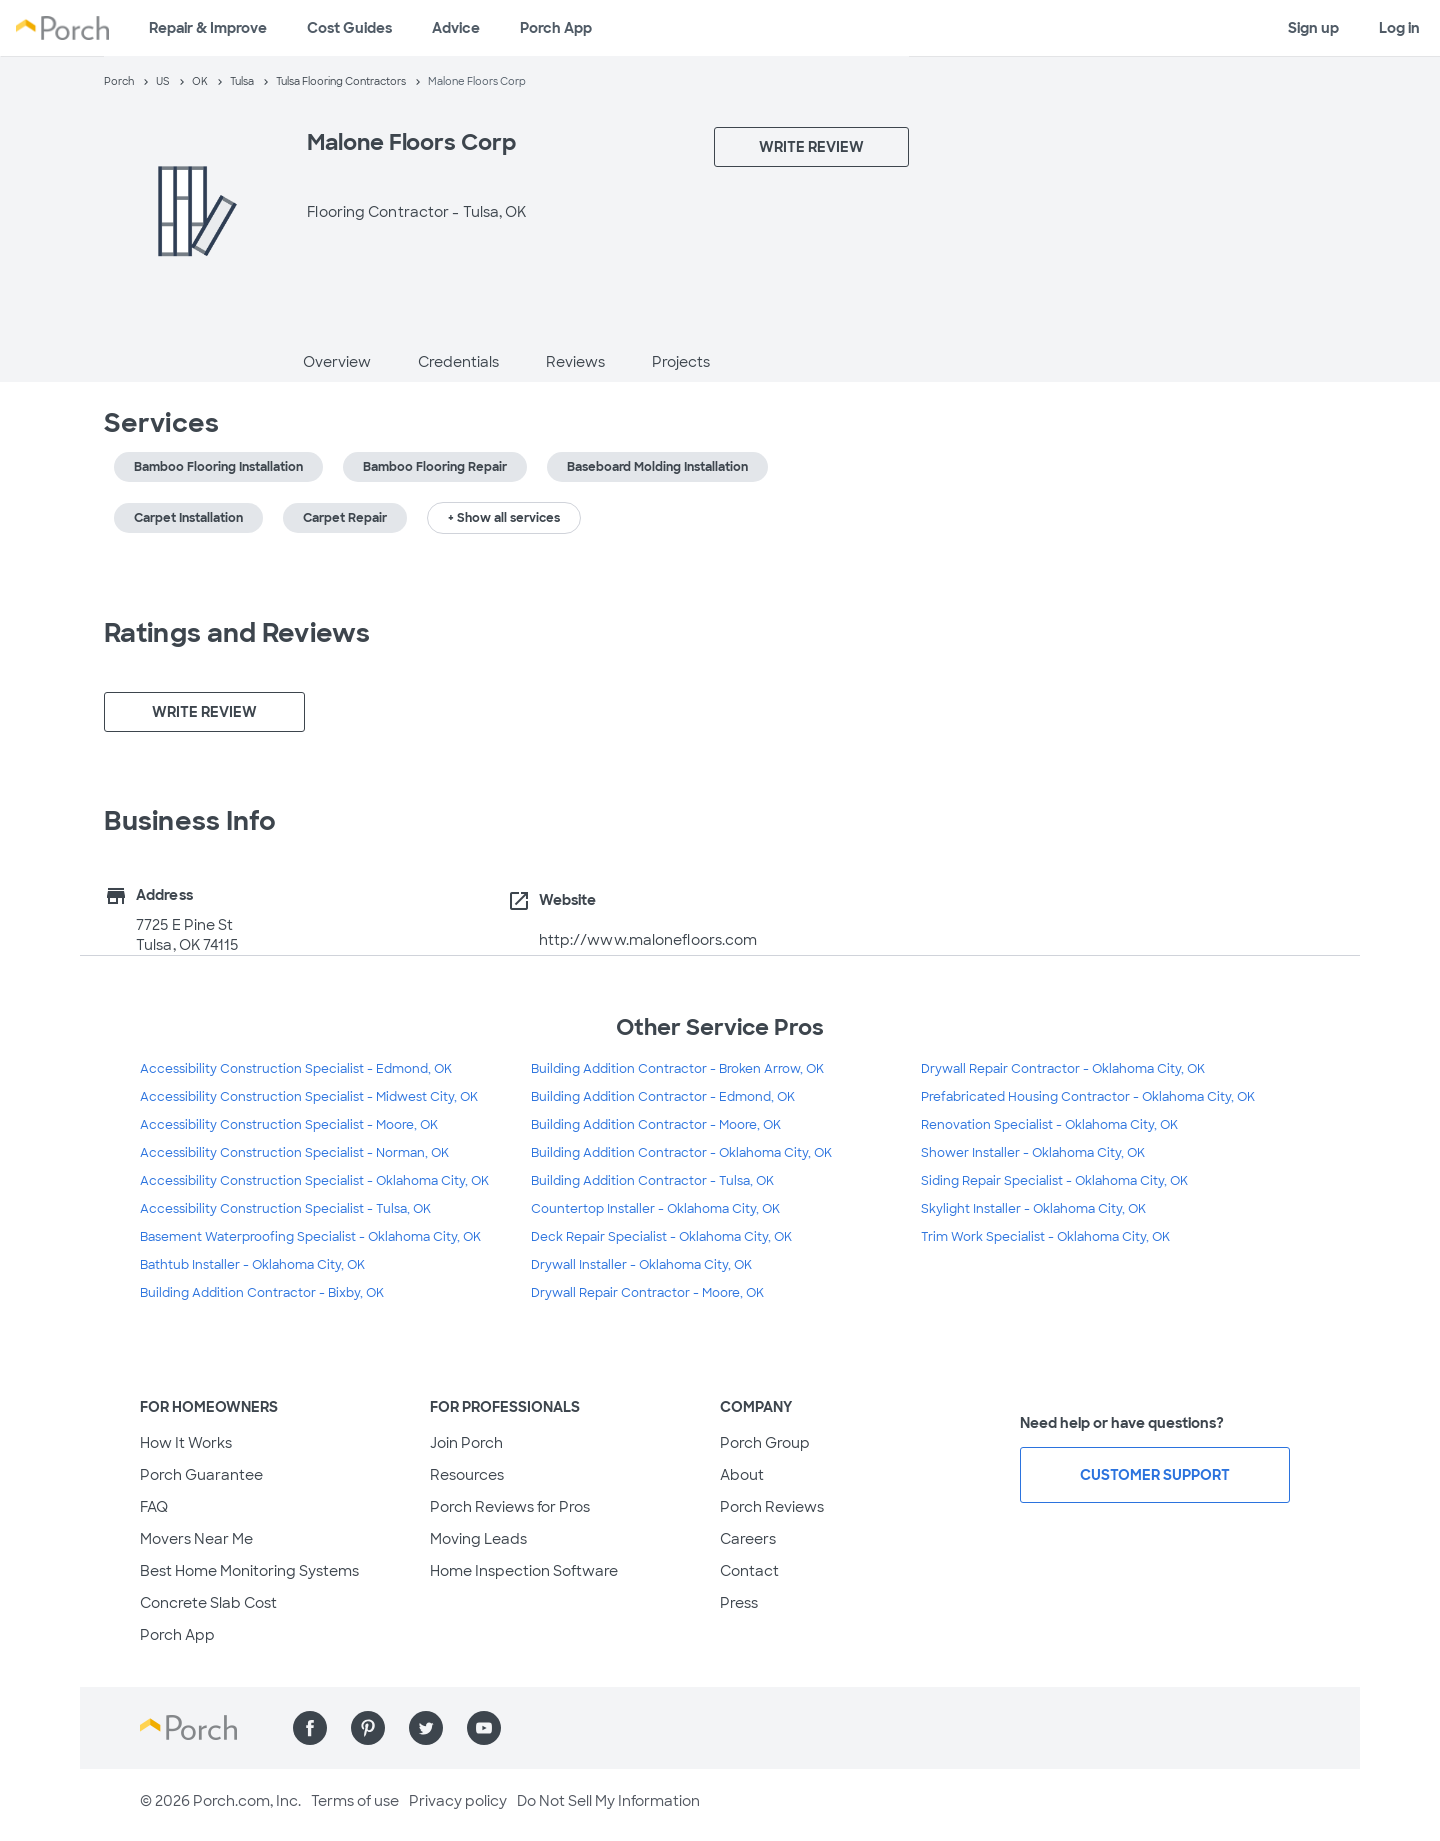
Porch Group (765, 1443)
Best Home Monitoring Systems (249, 1571)
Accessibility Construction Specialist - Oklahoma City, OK (314, 1181)
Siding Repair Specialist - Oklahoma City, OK (1054, 1181)
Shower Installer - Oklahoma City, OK (1033, 1153)
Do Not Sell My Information (608, 1801)
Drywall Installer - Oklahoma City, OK (641, 1265)
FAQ (154, 1507)
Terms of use (355, 1801)
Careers (748, 1539)
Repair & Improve (208, 28)
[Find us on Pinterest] (368, 1728)
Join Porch (466, 1443)
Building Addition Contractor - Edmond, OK (663, 1097)
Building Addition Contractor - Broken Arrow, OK (677, 1069)
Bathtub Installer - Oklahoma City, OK (252, 1265)
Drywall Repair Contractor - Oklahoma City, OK (1063, 1069)
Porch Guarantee (201, 1475)
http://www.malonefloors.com (648, 940)
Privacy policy (458, 1801)
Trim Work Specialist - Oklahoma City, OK (1045, 1237)
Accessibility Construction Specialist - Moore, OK (289, 1125)
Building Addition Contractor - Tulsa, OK (652, 1181)
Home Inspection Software (524, 1571)
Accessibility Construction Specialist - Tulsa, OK (285, 1209)
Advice (456, 28)
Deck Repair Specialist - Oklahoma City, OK (661, 1237)
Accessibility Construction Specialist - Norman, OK (294, 1153)
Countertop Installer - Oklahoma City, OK (655, 1209)
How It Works (186, 1443)
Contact (749, 1571)
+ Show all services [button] (504, 518)
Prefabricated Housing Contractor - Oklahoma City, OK (1088, 1097)
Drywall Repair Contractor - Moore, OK (647, 1293)
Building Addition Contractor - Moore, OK (656, 1125)
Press (739, 1603)
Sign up (1313, 28)
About (742, 1475)
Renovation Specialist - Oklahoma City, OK (1049, 1125)
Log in (1399, 28)
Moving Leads (478, 1539)
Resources (467, 1475)
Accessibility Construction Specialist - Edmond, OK (296, 1069)
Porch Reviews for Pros (510, 1507)
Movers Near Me (196, 1539)
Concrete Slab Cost (208, 1603)
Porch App (556, 28)
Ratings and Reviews (237, 633)
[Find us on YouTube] (484, 1728)
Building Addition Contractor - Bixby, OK (262, 1293)
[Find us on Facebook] (310, 1728)
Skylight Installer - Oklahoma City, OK (1033, 1209)
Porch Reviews (772, 1507)
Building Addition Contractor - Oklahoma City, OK (681, 1153)
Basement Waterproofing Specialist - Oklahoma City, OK (310, 1237)
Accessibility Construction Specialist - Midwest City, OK (309, 1097)
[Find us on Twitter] (426, 1728)
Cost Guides (349, 28)
